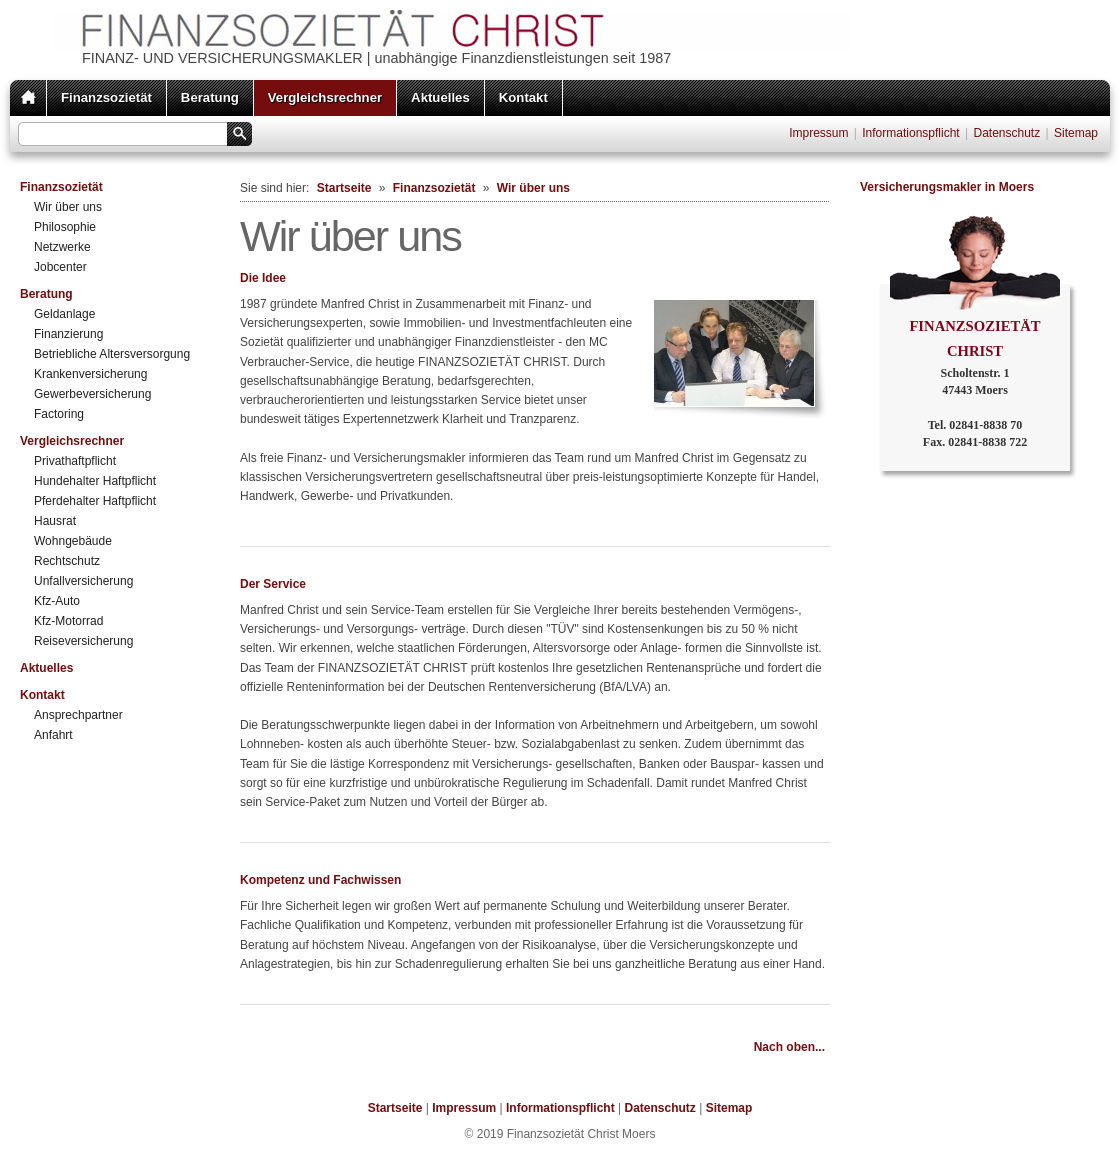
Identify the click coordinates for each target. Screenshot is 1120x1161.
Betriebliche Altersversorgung (112, 354)
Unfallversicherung (83, 581)
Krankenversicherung (90, 374)
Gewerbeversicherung (92, 394)
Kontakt (523, 97)
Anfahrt (53, 735)
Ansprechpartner (78, 715)
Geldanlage (64, 314)
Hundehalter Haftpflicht (95, 481)
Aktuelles (440, 97)
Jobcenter (60, 267)
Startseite (344, 188)
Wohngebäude (73, 541)
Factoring (59, 414)
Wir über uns (68, 207)
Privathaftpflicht (75, 461)
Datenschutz (1006, 133)
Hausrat (55, 521)
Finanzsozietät (106, 97)
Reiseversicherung (83, 641)
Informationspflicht (910, 133)
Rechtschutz (67, 561)
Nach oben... (789, 1047)
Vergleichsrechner (325, 97)
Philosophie (65, 227)
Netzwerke (62, 247)
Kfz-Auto (57, 601)
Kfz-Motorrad (68, 621)
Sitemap (1076, 133)
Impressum (818, 133)
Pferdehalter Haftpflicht (95, 501)
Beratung (210, 97)
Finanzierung (68, 334)
